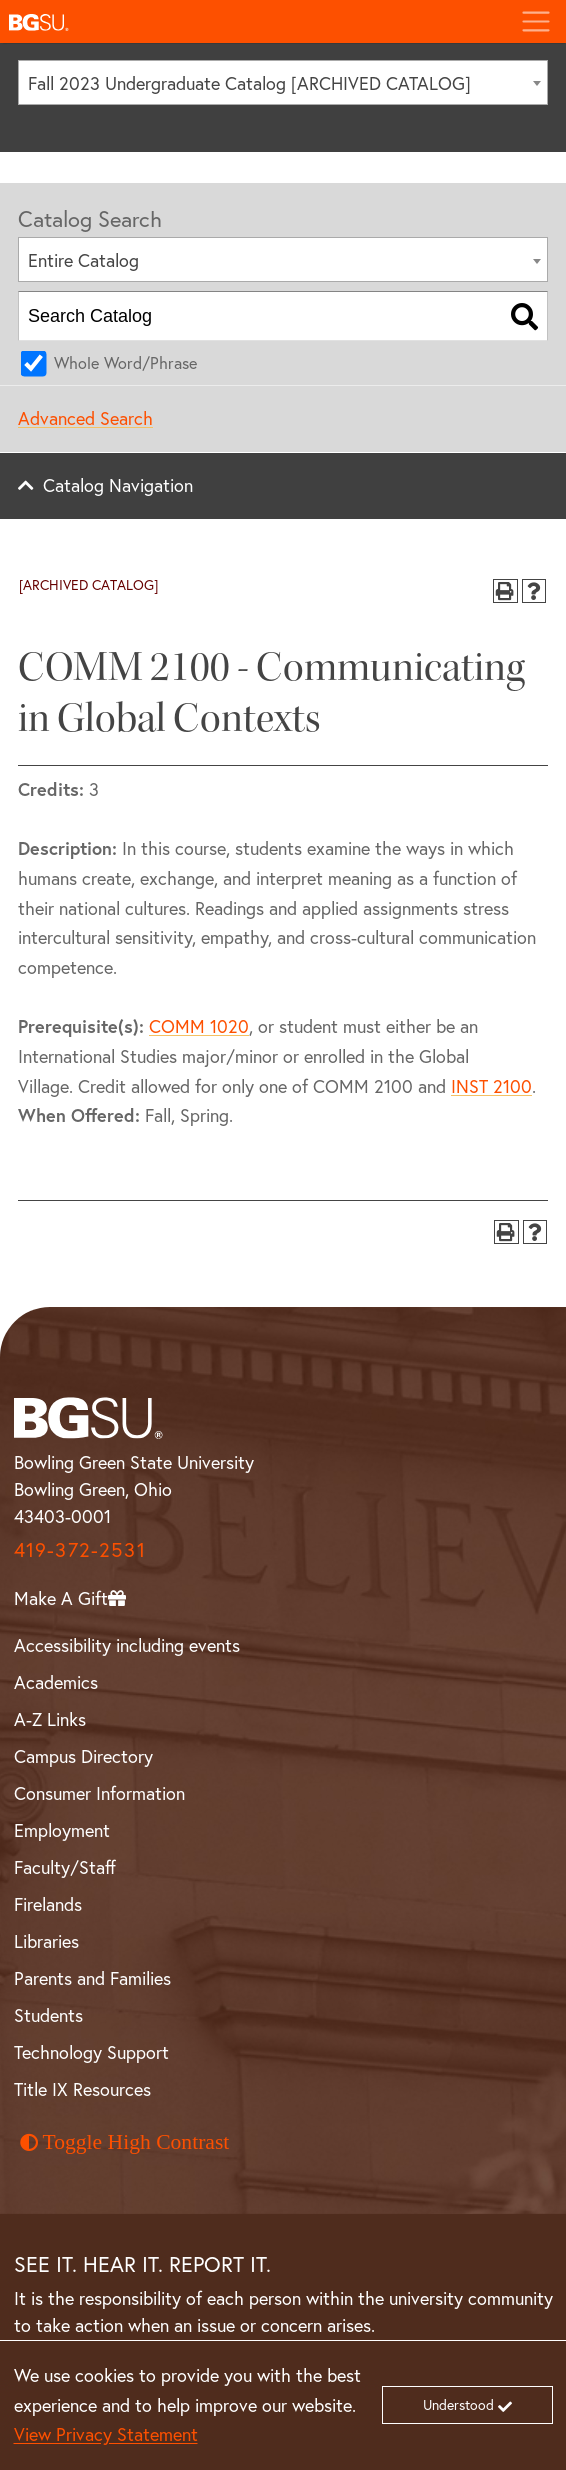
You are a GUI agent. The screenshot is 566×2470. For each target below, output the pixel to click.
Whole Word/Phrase (125, 362)
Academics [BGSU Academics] (56, 1682)
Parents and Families (92, 1978)
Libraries (46, 1941)
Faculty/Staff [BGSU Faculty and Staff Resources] (65, 1867)
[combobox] (283, 82)
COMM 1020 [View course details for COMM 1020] (199, 1026)
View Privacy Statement (106, 2434)
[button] (252, 21)
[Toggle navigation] (535, 21)
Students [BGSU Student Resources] (48, 2015)
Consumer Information (99, 1793)
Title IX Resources (82, 2089)
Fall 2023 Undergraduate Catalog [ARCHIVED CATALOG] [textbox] (249, 83)
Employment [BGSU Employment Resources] (62, 1830)
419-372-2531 (80, 1549)
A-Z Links (50, 1719)
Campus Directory (83, 1756)
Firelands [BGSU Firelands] (48, 1904)
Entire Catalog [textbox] (83, 260)
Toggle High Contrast (125, 2142)
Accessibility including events (127, 1645)
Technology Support (91, 2052)
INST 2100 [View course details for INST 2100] (491, 1086)
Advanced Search (85, 418)
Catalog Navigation (118, 485)
